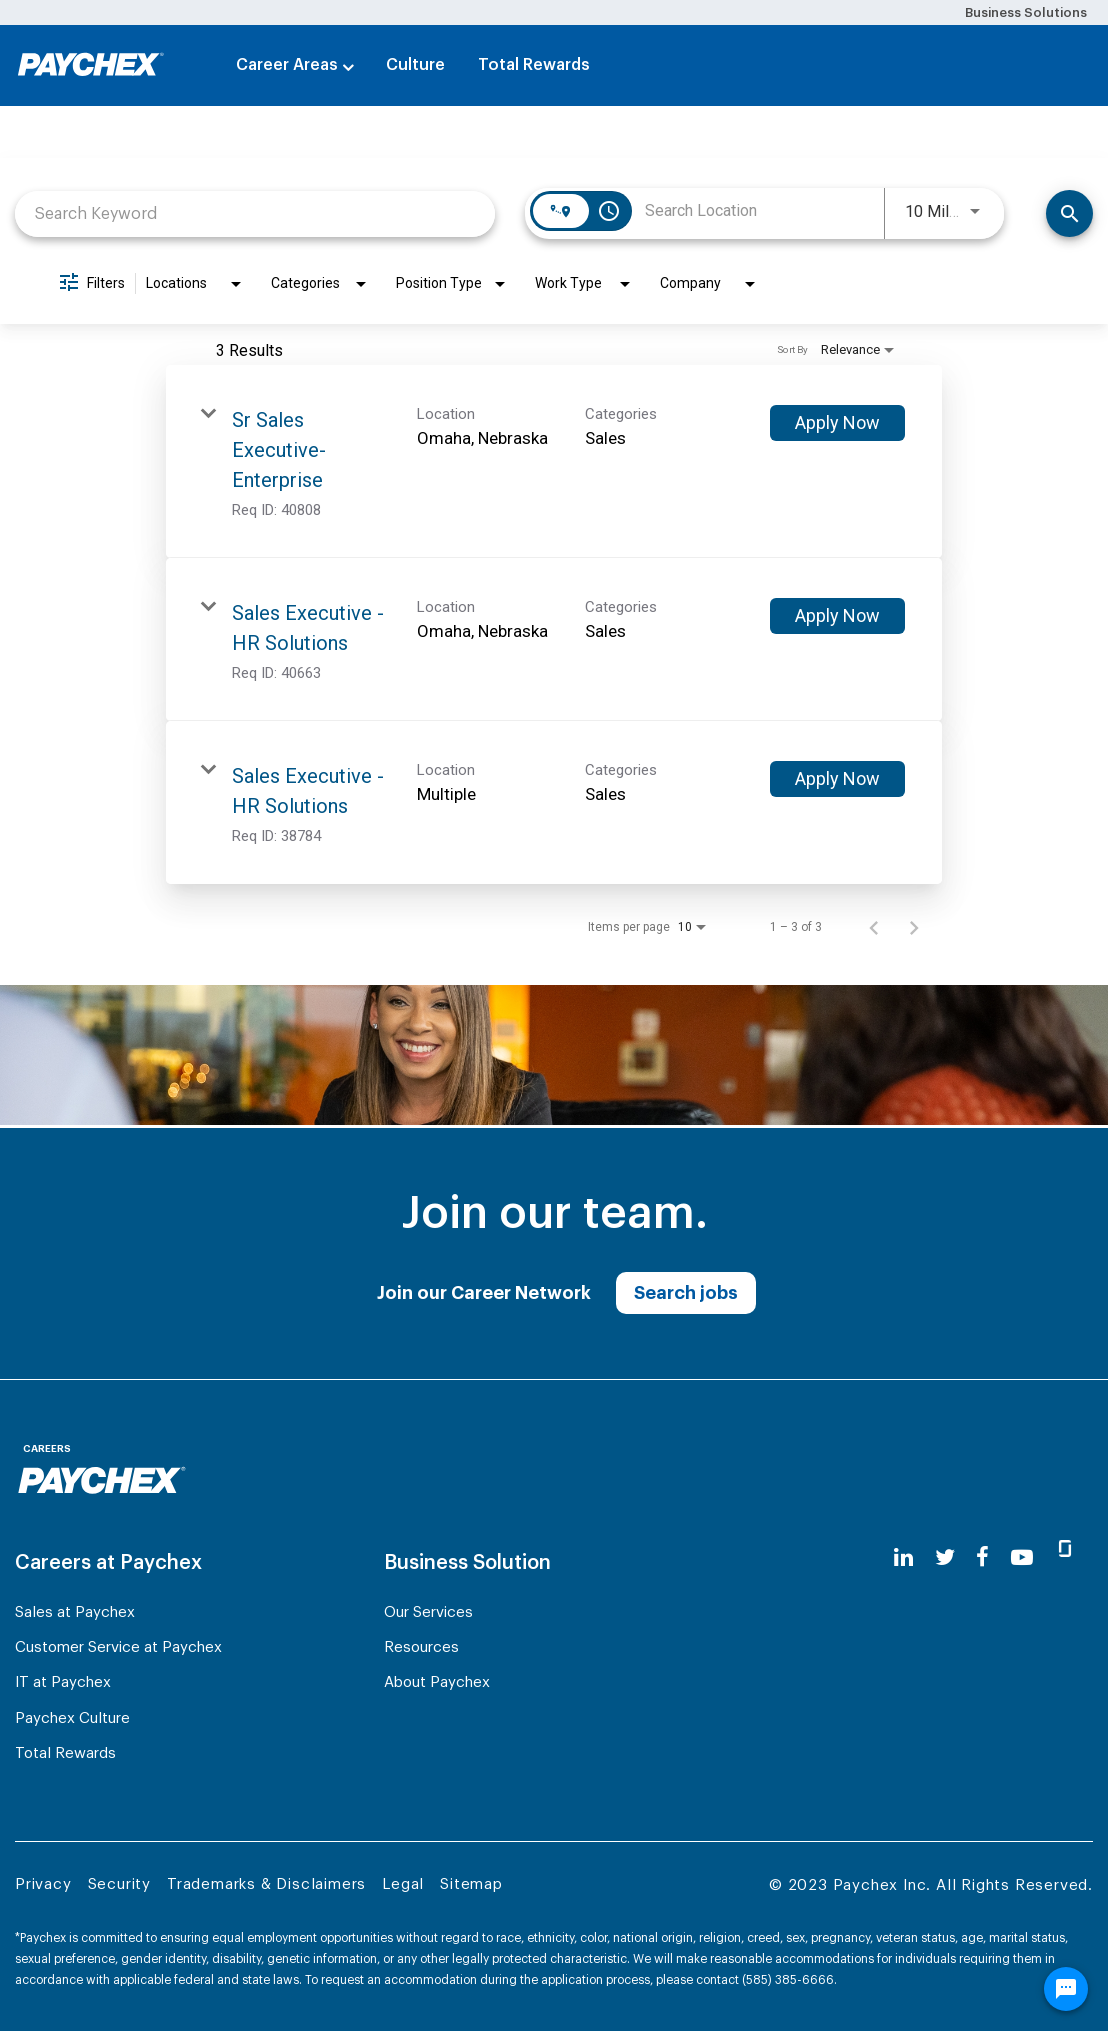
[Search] (1069, 213)
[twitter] (945, 1557)
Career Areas (287, 65)
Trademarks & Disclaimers (266, 1884)
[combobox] (255, 213)
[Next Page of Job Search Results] (914, 927)
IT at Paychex (63, 1682)
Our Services (428, 1612)
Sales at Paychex (75, 1612)
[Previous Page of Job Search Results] (874, 927)
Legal (403, 1884)
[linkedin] (903, 1557)
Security (119, 1884)
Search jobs (686, 1293)
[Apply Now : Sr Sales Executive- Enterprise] (837, 423)
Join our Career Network (484, 1293)
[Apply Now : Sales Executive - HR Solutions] (837, 616)
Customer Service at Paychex (118, 1647)
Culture (415, 65)
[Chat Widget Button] (1066, 1989)
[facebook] (982, 1557)
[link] (554, 461)
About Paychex (437, 1682)
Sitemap (471, 1884)
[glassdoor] (1065, 1557)
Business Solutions (1026, 12)
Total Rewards (534, 65)
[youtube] (1022, 1557)
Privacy (43, 1884)
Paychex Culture (72, 1718)
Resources (421, 1647)
